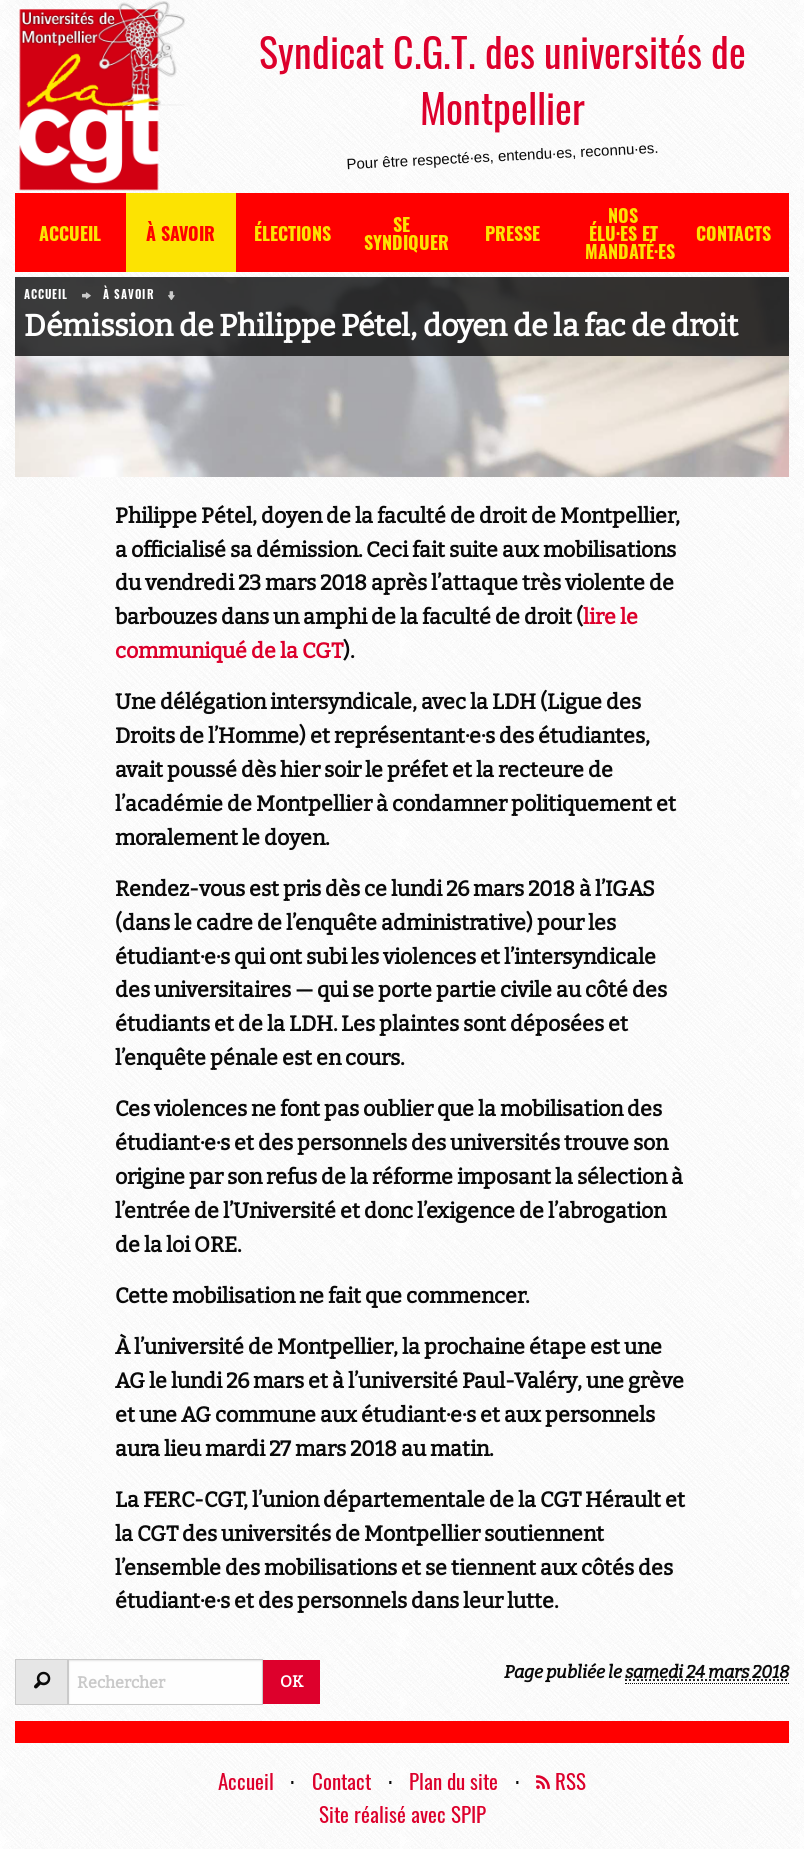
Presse (512, 233)
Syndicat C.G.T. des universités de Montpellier (502, 79)
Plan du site (453, 1780)
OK (291, 1681)
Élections (292, 233)
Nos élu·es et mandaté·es (630, 233)
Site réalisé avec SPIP (402, 1813)
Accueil (70, 233)
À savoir (180, 233)
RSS (561, 1780)
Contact (341, 1780)
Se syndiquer (406, 233)
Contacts (733, 233)
